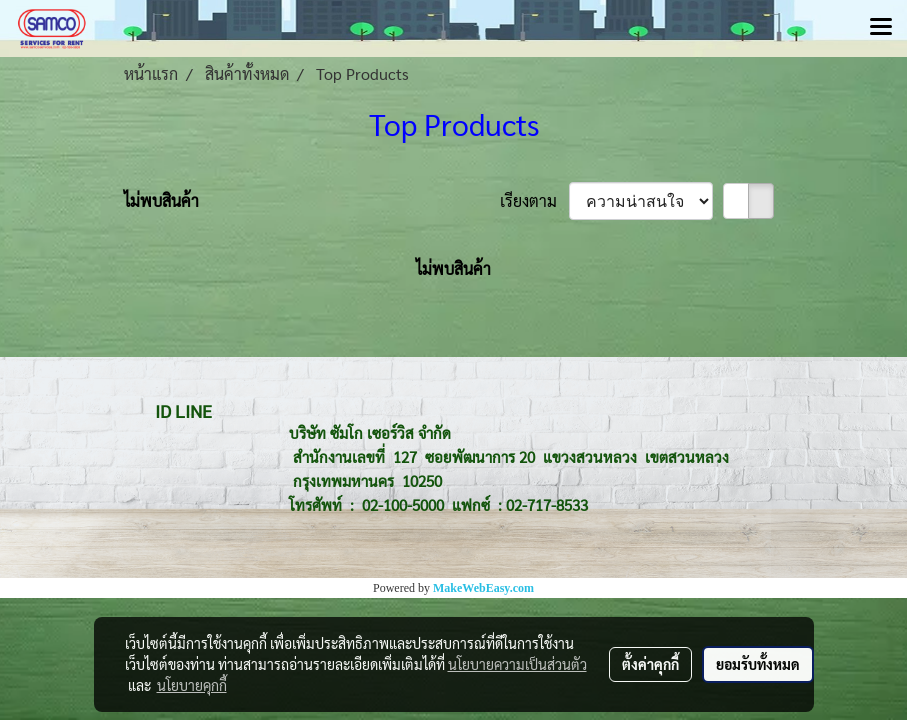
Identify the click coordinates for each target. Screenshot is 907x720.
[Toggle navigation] (881, 28)
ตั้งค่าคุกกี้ (650, 664)
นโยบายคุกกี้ (192, 685)
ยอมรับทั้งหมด (758, 664)
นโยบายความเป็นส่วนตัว (517, 664)
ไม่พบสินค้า (161, 200)
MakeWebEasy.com (483, 588)
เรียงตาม (534, 200)
